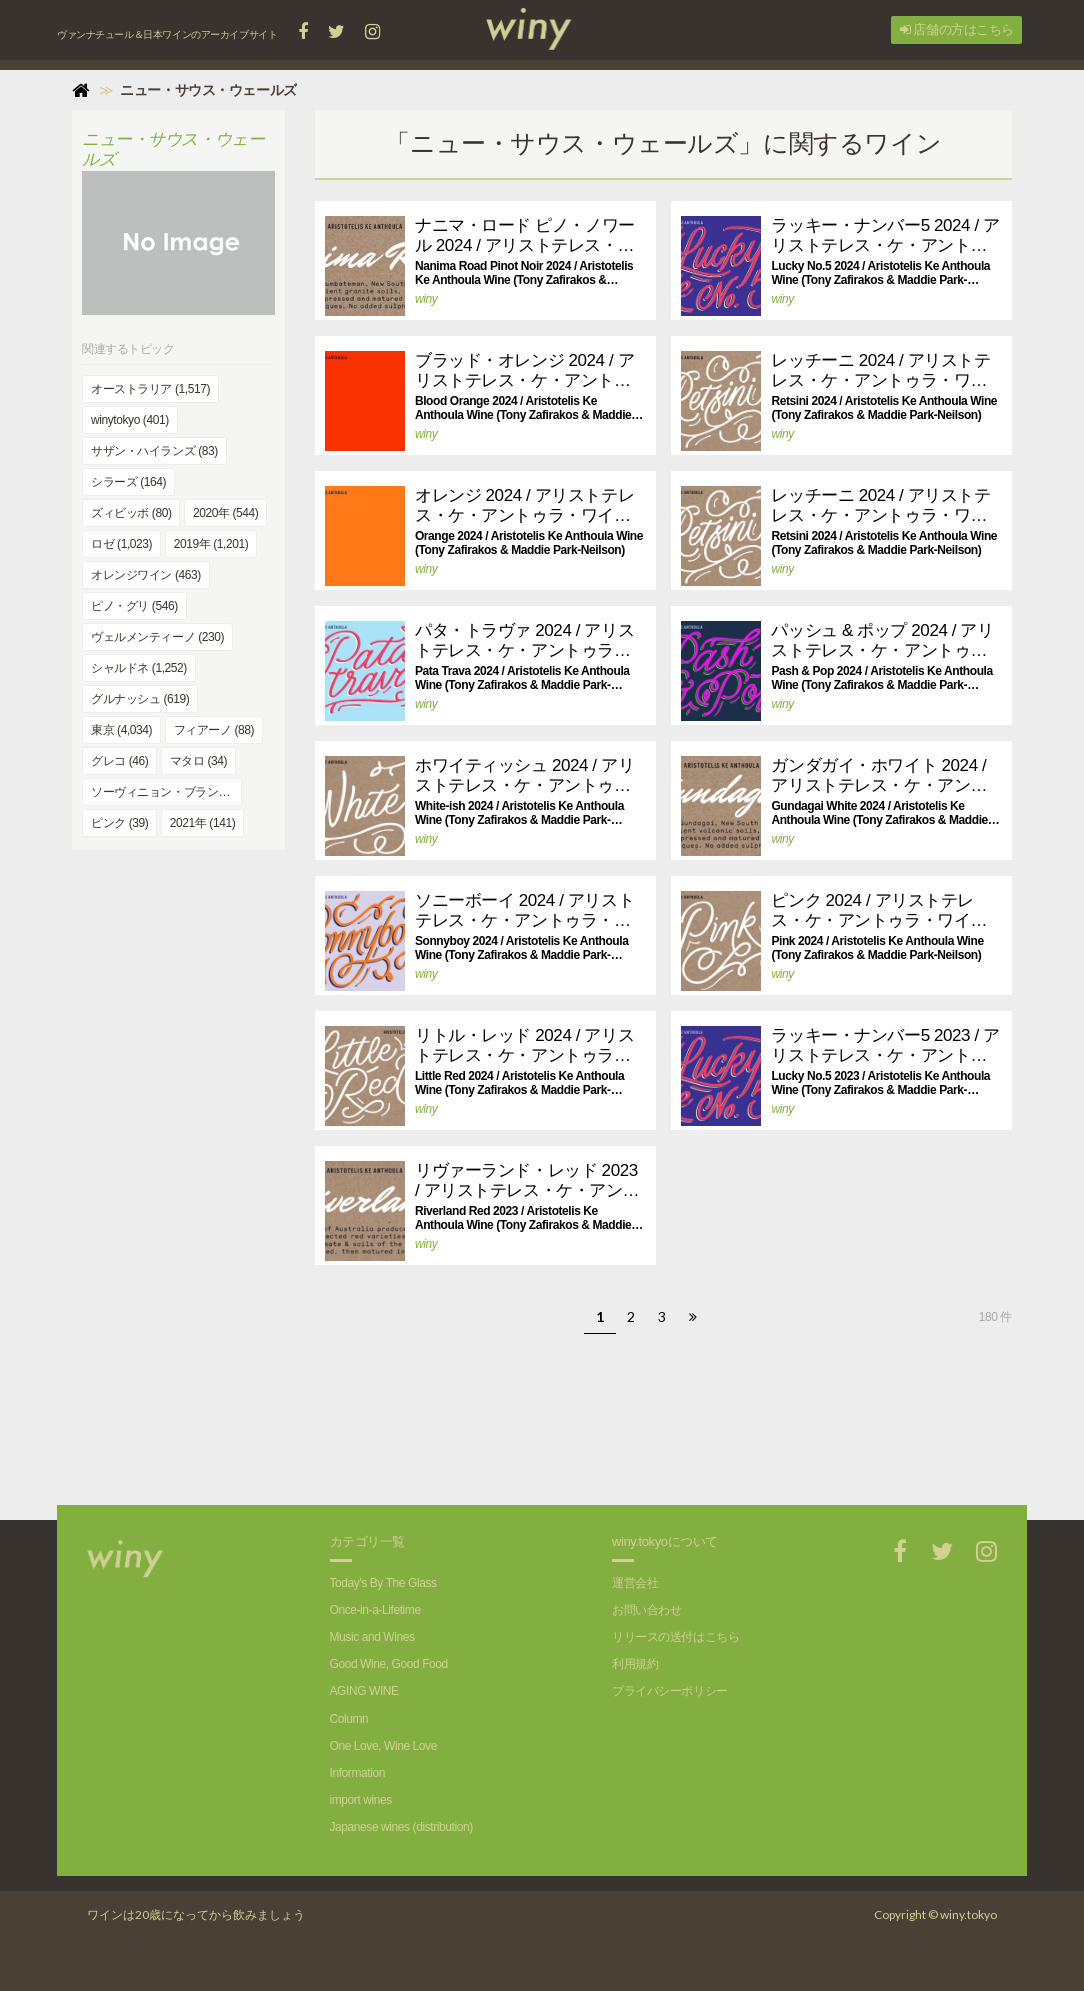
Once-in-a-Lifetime (375, 1610)
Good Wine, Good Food (389, 1664)
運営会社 (635, 1583)
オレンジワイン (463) (146, 575)
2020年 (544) (225, 513)
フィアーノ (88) (214, 730)
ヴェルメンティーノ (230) (157, 637)
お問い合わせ (646, 1610)
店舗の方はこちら (957, 29)
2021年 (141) (202, 823)
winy (426, 299)
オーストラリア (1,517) (150, 389)
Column (349, 1719)
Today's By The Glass (383, 1583)
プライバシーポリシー (670, 1691)
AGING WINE (364, 1691)
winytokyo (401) (130, 420)
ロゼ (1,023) (121, 544)
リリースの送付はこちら (675, 1637)
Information (357, 1773)
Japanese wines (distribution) (401, 1827)
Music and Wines (372, 1637)
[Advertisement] (663, 1435)
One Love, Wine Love (383, 1746)
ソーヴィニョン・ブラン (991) (166, 792)
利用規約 (635, 1664)
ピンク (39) (119, 823)
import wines (361, 1800)
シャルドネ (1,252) (139, 668)
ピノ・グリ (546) (134, 606)
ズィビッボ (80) (131, 513)
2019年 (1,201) (211, 544)
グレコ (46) (119, 761)
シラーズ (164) (128, 482)
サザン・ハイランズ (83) (154, 451)
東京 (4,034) (121, 730)
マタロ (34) (198, 761)
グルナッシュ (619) (140, 699)
